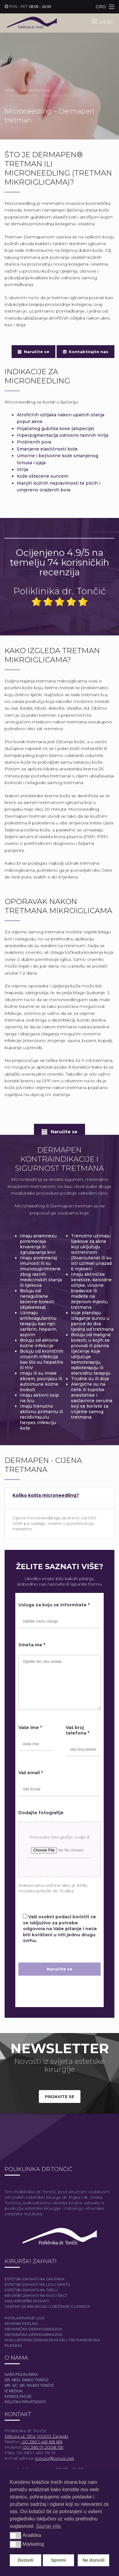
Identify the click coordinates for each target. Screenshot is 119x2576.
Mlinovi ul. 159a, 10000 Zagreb (36, 2436)
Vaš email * (30, 1772)
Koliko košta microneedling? (46, 1495)
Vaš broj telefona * (77, 1730)
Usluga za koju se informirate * (54, 1605)
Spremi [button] (58, 2560)
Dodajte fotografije (41, 1812)
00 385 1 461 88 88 (41, 2441)
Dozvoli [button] (25, 2560)
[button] (15, 2535)
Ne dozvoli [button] (94, 2560)
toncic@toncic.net (54, 2458)
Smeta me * (31, 1645)
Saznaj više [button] (48, 2526)
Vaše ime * (30, 1727)
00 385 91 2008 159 (43, 2447)
